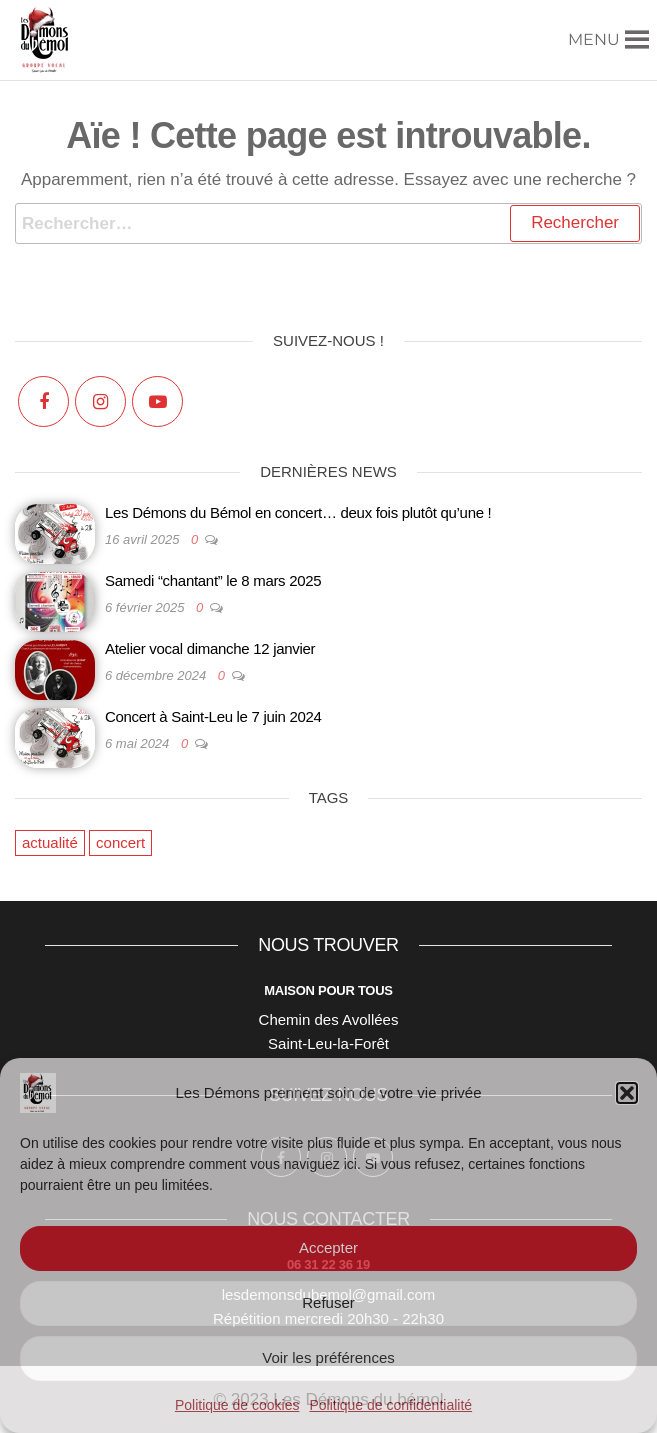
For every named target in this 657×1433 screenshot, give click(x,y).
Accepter (328, 1247)
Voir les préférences (328, 1357)
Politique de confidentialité (390, 1405)
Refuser (328, 1302)
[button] (627, 1093)
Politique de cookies (237, 1405)
